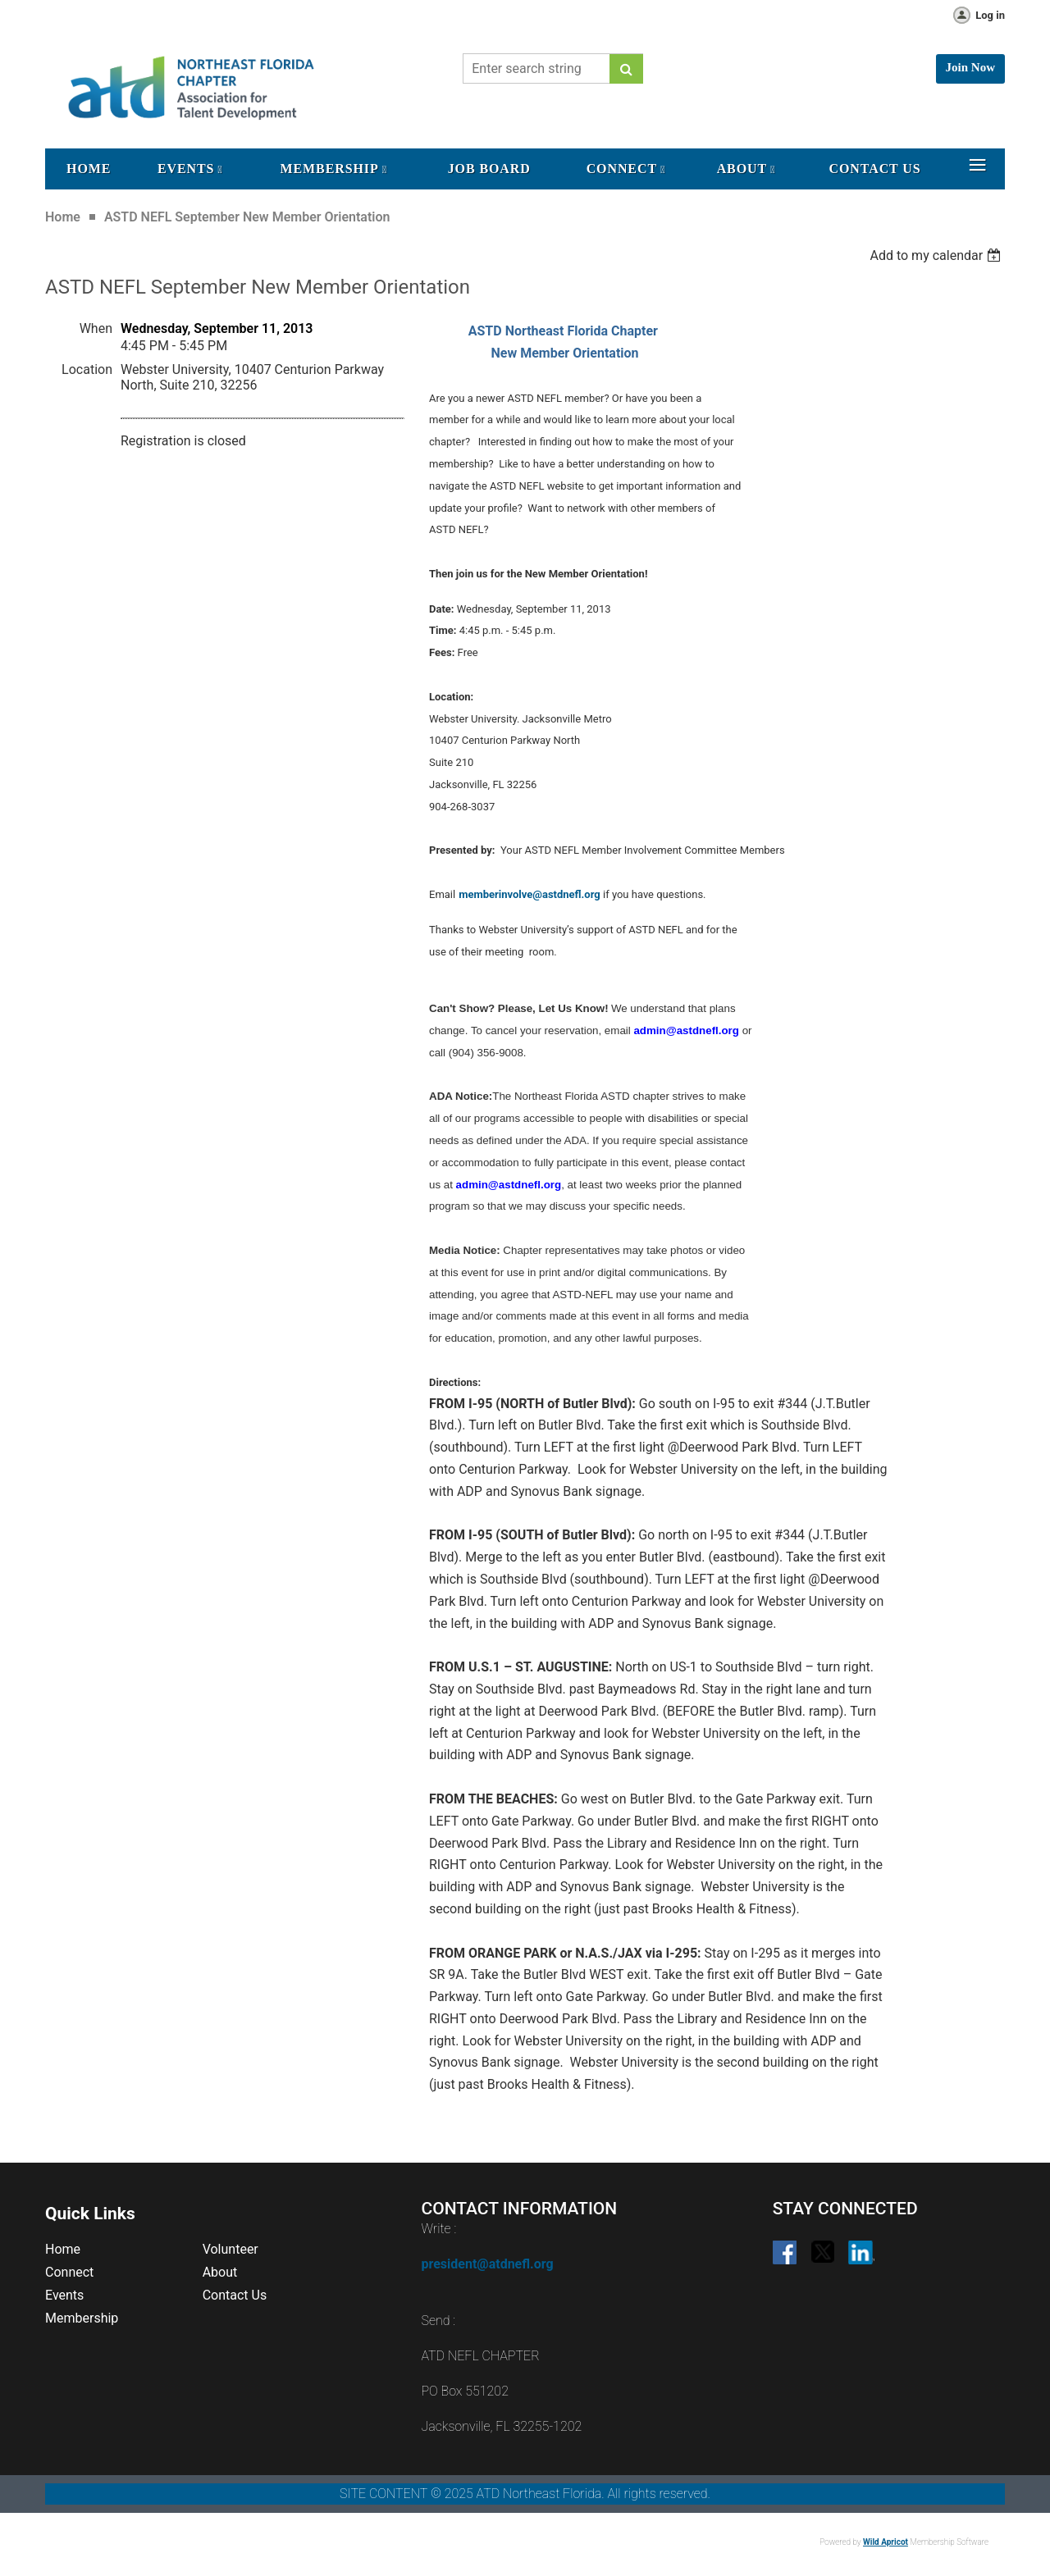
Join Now (970, 67)
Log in (990, 15)
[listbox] (937, 255)
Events (64, 2295)
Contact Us (235, 2295)
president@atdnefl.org (487, 2264)
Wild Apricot (885, 2541)
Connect (69, 2272)
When (96, 328)
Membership (81, 2318)
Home (62, 217)
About (220, 2272)
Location (87, 369)
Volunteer (230, 2249)
